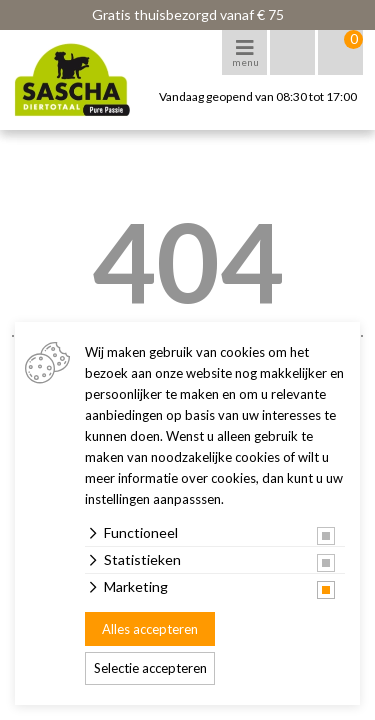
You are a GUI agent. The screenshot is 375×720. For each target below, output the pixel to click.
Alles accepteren (150, 629)
